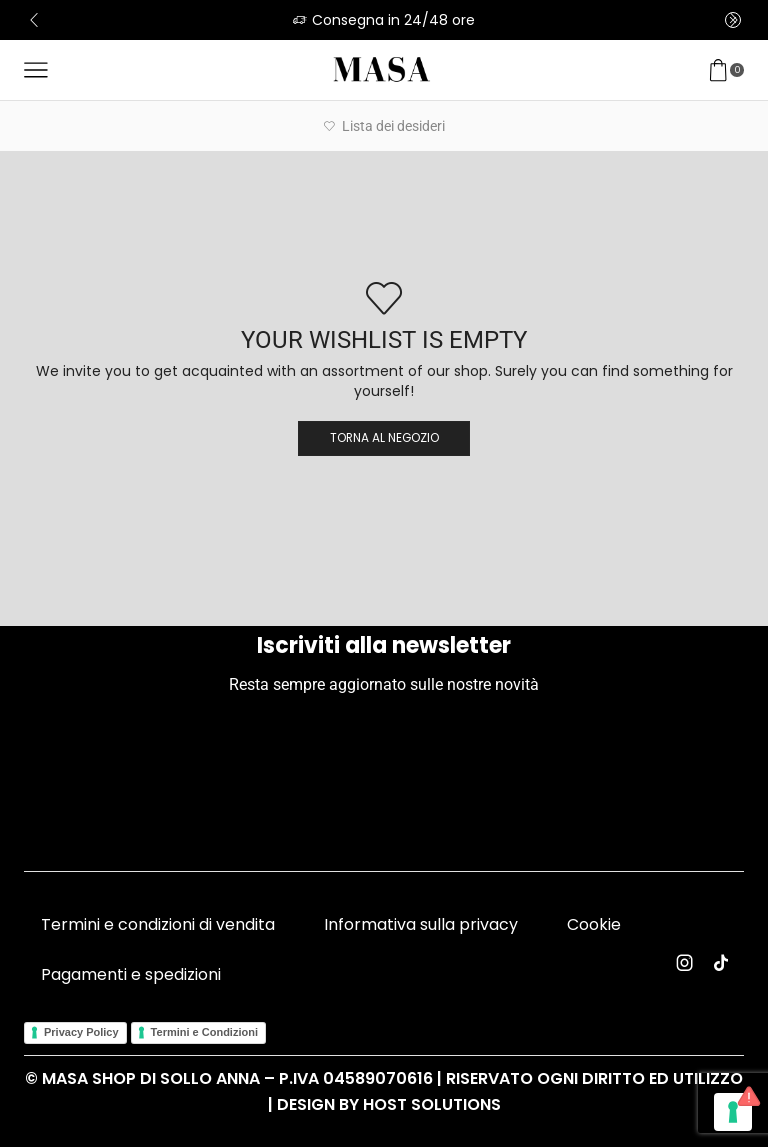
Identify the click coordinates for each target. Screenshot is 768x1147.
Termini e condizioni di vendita (158, 924)
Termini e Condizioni (204, 1032)
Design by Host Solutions (389, 1104)
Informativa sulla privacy (421, 924)
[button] (34, 20)
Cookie (594, 924)
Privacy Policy (81, 1032)
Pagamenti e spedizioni (131, 974)
